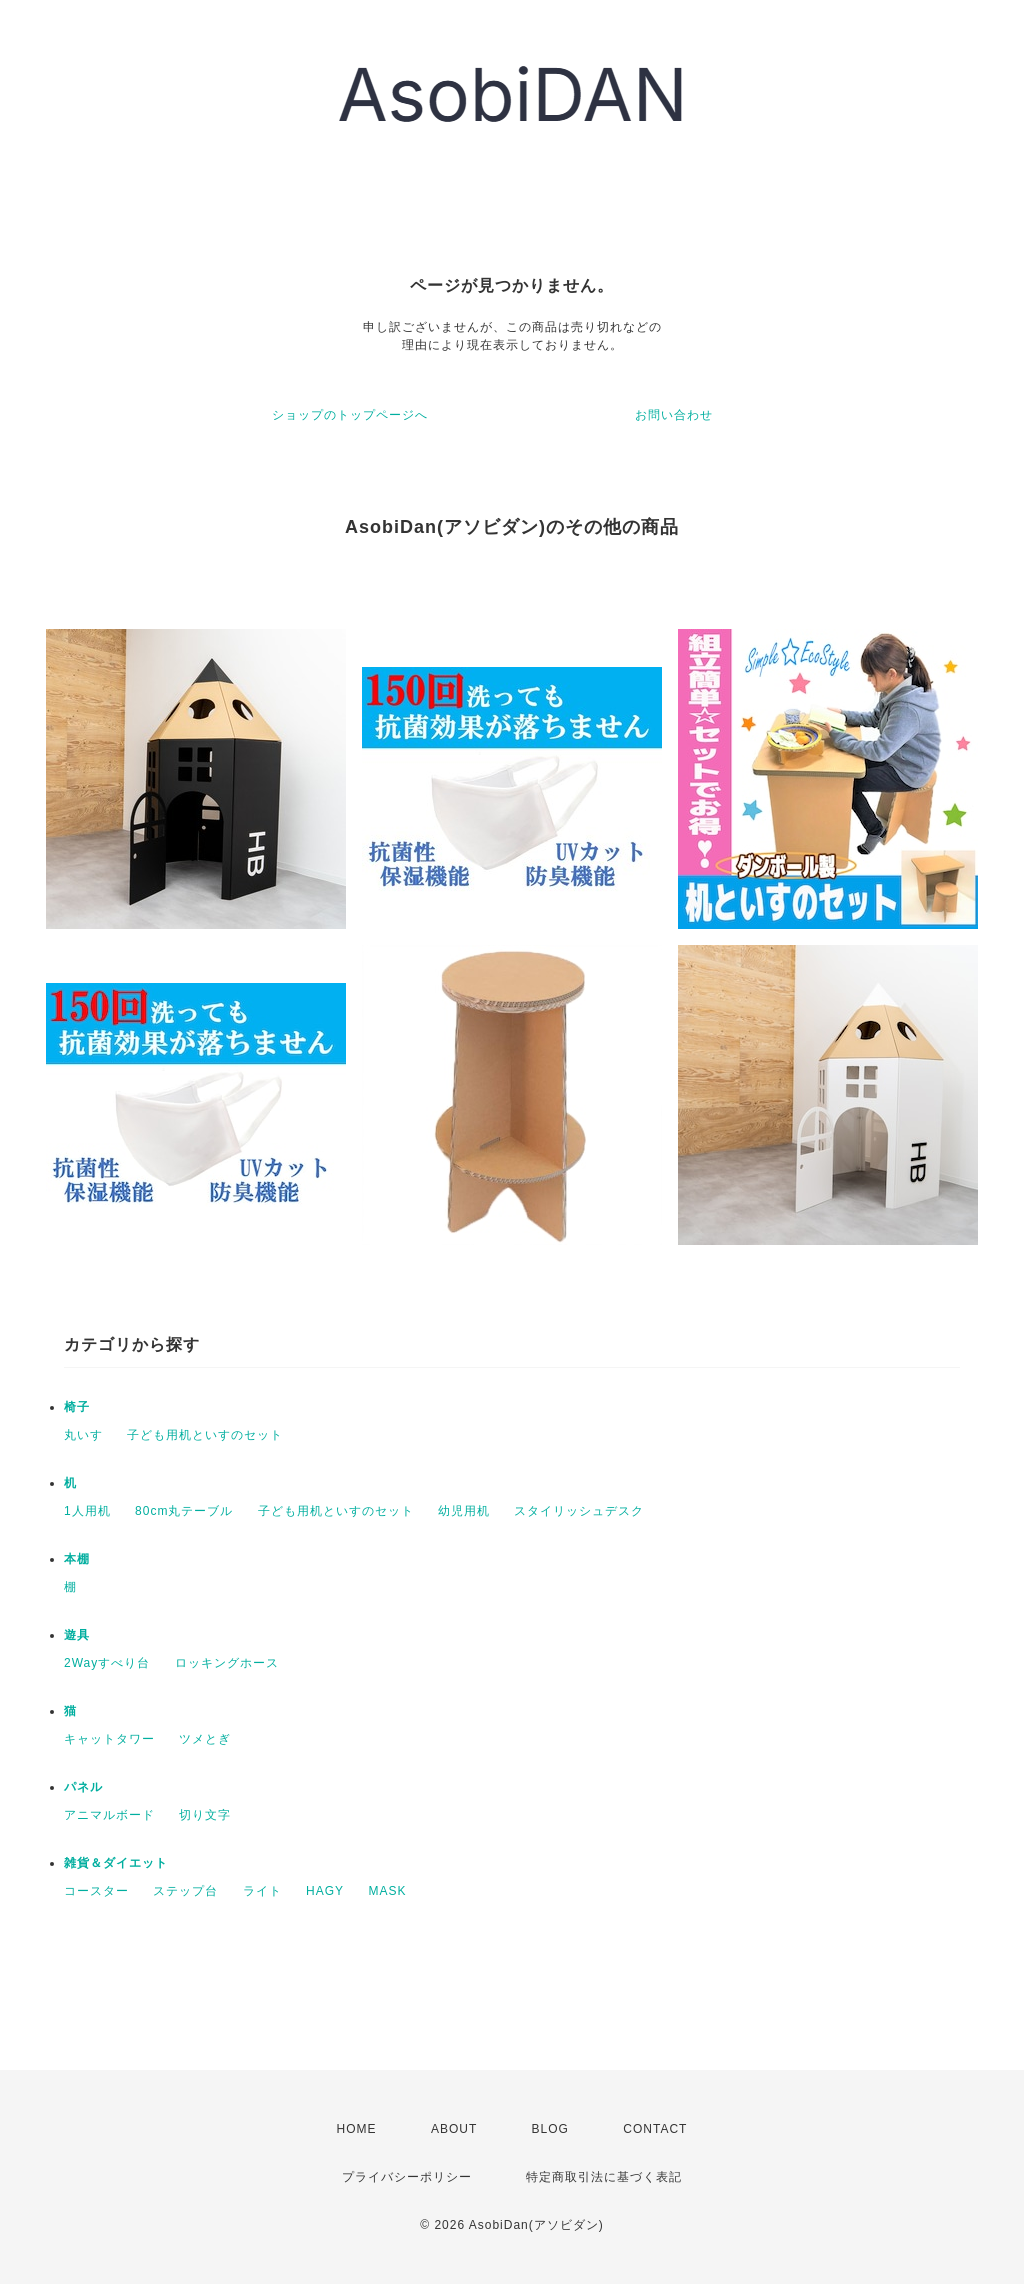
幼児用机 (464, 1511)
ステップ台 (185, 1891)
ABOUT (454, 2129)
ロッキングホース (227, 1663)
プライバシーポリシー (407, 2177)
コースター (96, 1891)
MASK (387, 1891)
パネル (83, 1787)
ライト (262, 1891)
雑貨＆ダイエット (116, 1863)
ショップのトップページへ (350, 415)
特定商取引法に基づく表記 (604, 2177)
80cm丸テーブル (184, 1511)
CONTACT (655, 2129)
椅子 (77, 1407)
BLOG (550, 2129)
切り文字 (205, 1815)
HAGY (325, 1891)
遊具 (77, 1635)
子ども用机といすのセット (205, 1435)
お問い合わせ (674, 415)
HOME (357, 2129)
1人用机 (87, 1511)
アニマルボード (109, 1815)
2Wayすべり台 (107, 1663)
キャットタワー (109, 1739)
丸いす (83, 1435)
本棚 (77, 1559)
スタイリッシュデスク (579, 1511)
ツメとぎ (205, 1739)
